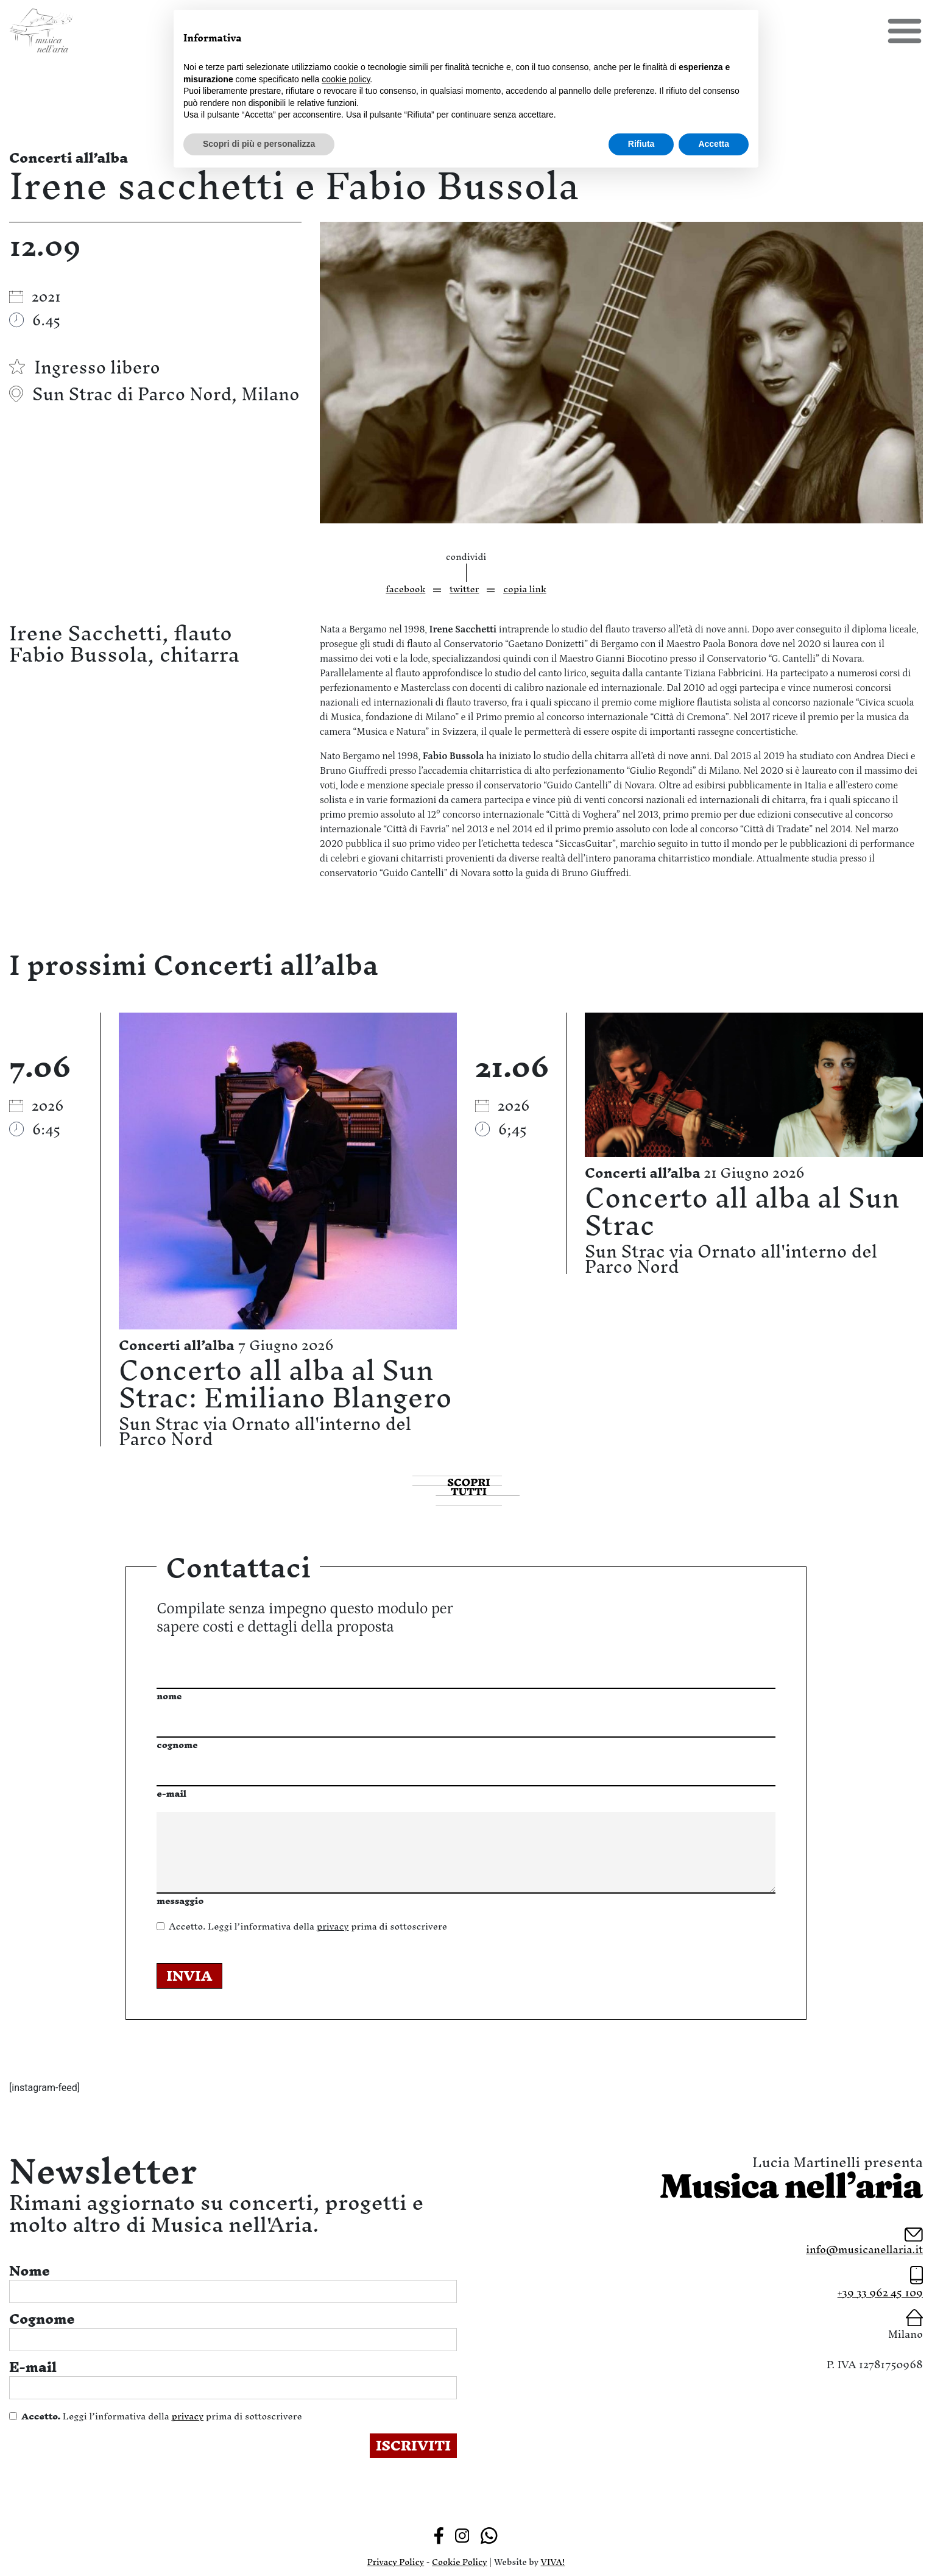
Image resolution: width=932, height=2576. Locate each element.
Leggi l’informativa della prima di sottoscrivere (308, 1926)
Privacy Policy (395, 2562)
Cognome (42, 2319)
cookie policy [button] (346, 79)
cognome (177, 1745)
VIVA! (553, 2562)
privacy (333, 1926)
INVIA (189, 1976)
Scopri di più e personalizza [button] (259, 144)
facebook (405, 589)
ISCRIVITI (413, 2445)
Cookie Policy (459, 2562)
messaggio (180, 1901)
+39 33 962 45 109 (880, 2292)
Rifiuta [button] (641, 144)
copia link (524, 589)
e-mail (171, 1793)
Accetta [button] (713, 144)
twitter (464, 589)
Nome (29, 2271)
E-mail (33, 2367)
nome (169, 1696)
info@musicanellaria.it (864, 2249)
